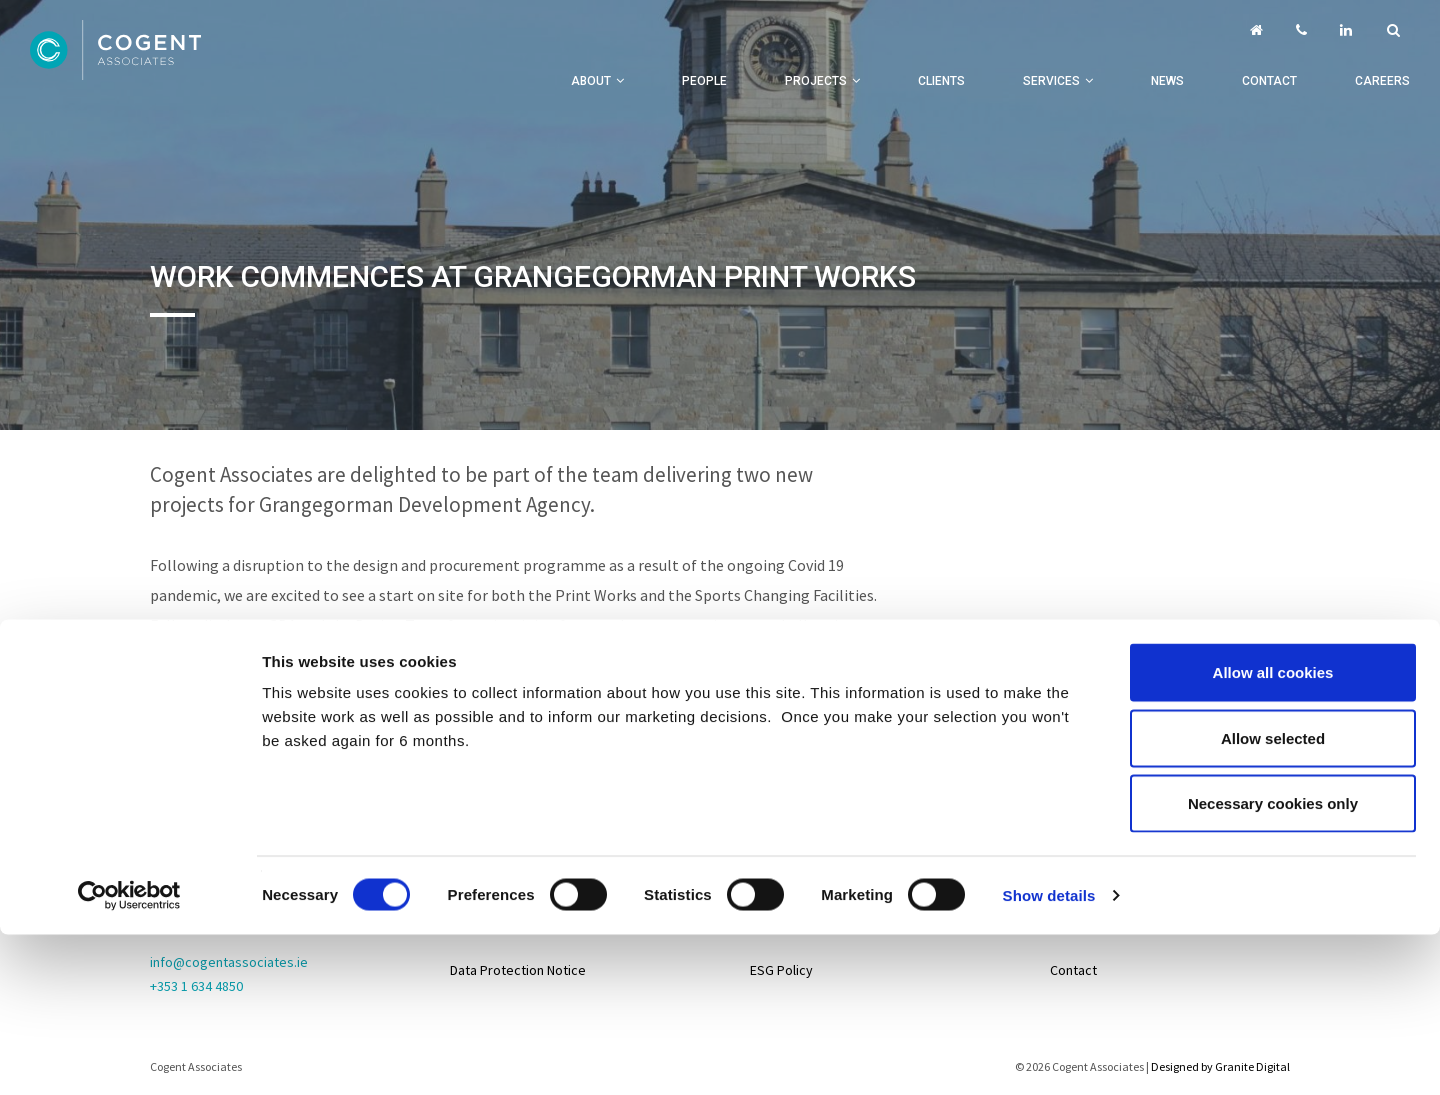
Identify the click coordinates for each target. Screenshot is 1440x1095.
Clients (941, 81)
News (1167, 81)
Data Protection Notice (518, 970)
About (591, 81)
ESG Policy (781, 970)
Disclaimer (481, 920)
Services (1051, 81)
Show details (1049, 740)
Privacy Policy (491, 870)
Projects (816, 81)
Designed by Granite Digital (1220, 1066)
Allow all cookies (1273, 517)
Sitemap (475, 820)
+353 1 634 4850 (196, 986)
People (704, 81)
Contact (1269, 81)
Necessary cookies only (1273, 648)
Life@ (1067, 870)
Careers (1382, 81)
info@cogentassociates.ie (229, 962)
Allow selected (1273, 583)
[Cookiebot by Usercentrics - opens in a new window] (129, 741)
